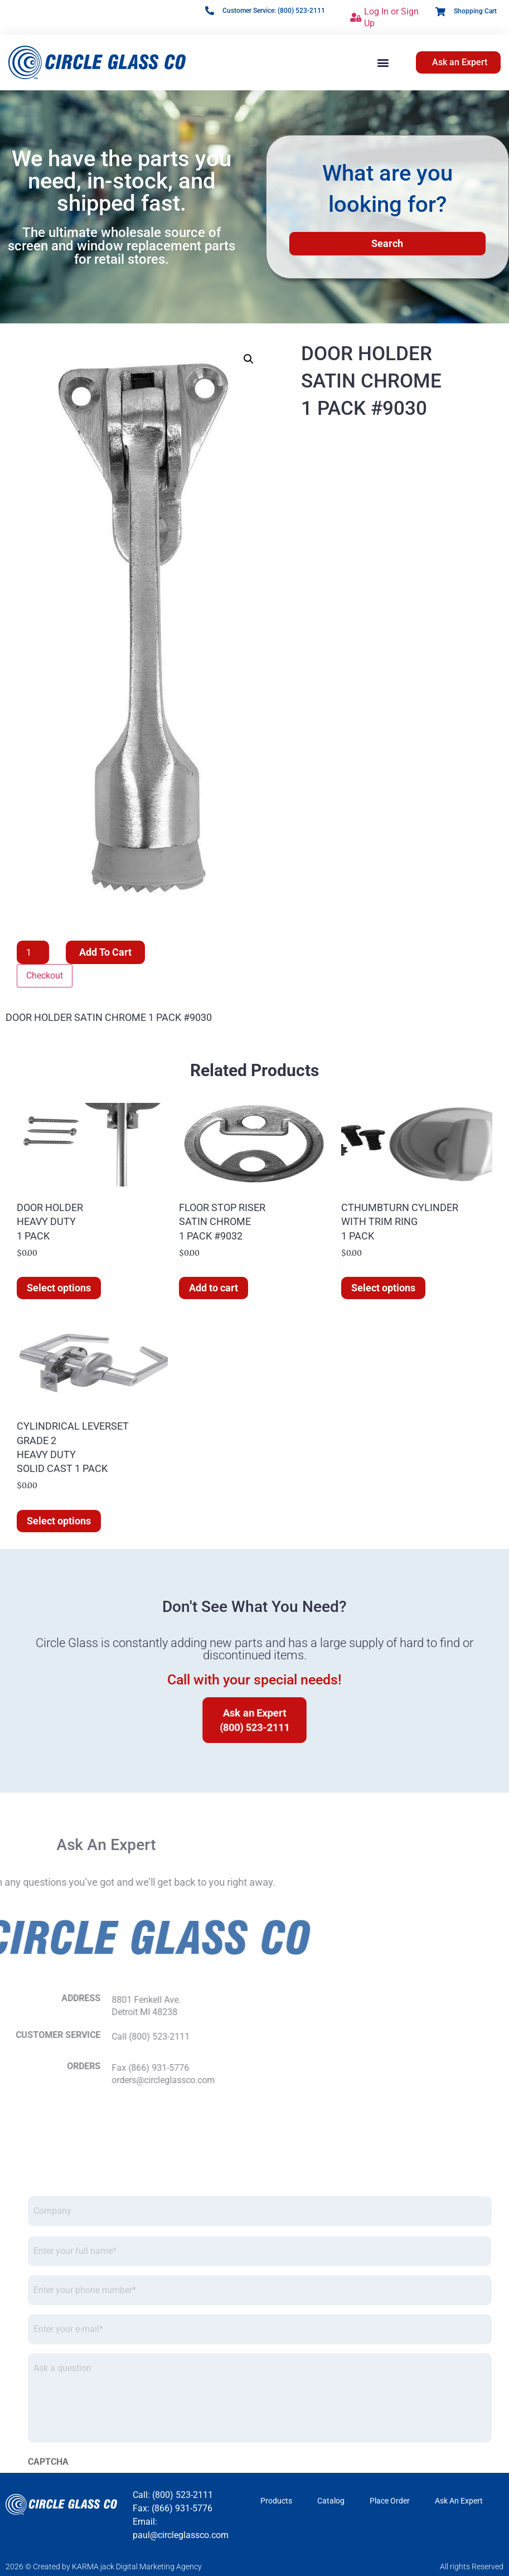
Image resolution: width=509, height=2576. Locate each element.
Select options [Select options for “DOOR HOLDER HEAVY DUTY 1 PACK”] (59, 1288)
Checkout (44, 975)
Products (276, 2500)
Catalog (331, 2500)
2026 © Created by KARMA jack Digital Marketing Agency (104, 2566)
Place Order (390, 2500)
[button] (383, 62)
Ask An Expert (459, 2500)
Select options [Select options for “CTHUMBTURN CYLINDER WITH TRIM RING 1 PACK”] (383, 1288)
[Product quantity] (33, 952)
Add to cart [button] (213, 1288)
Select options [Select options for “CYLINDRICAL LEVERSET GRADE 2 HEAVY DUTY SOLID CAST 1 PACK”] (59, 1521)
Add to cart (105, 952)
